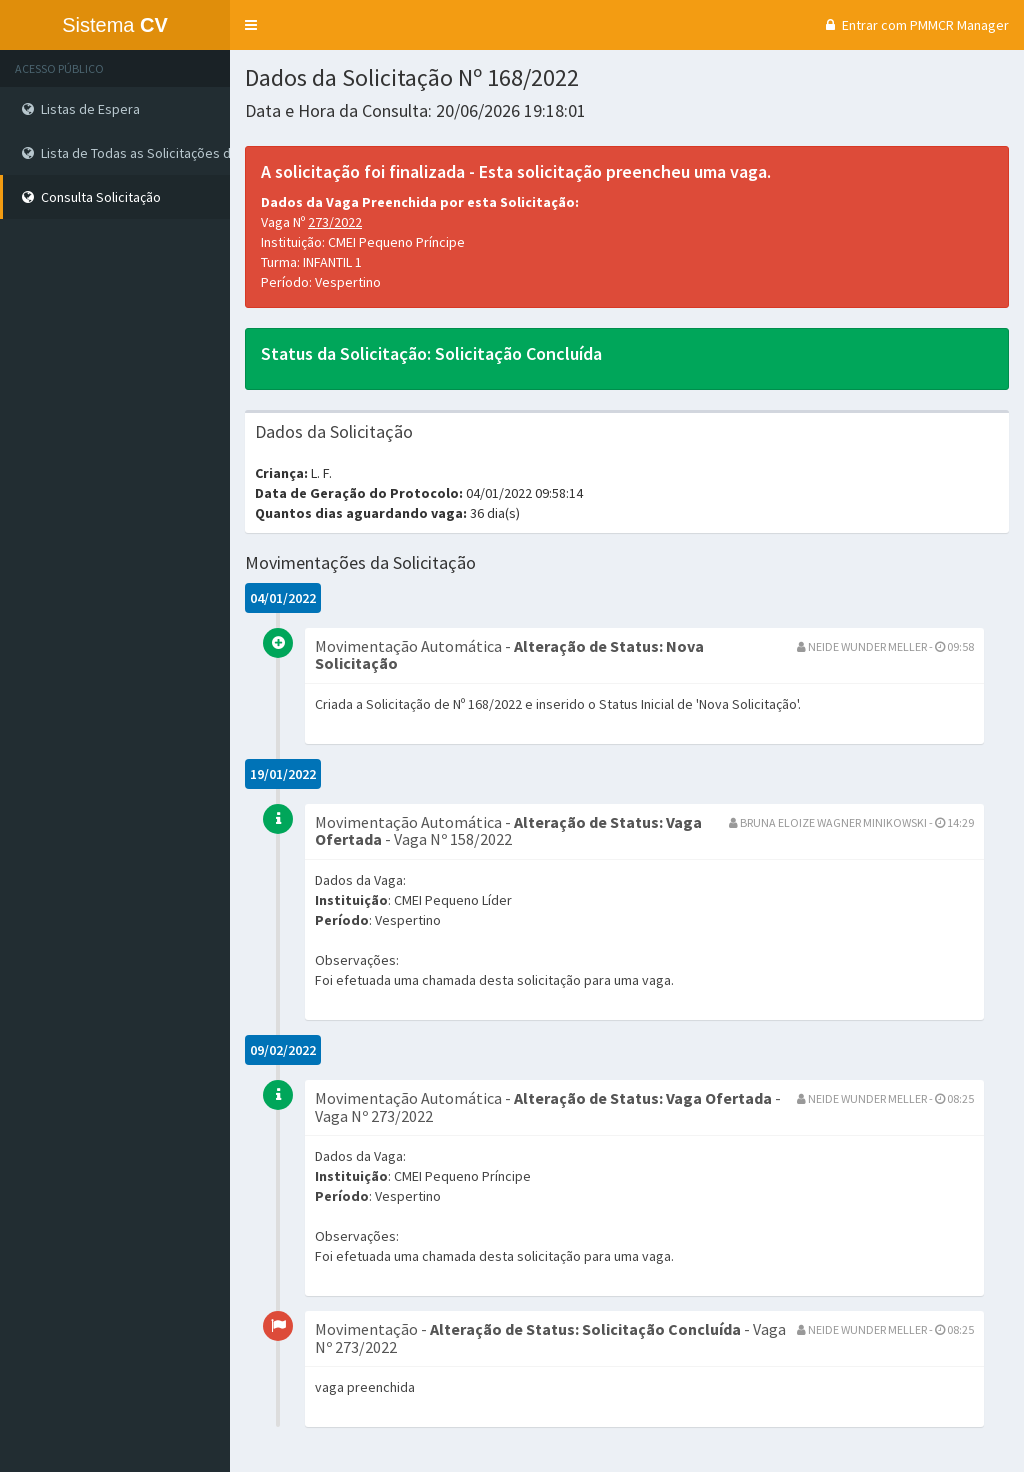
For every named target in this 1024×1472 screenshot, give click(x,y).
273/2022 (335, 222)
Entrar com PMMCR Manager (915, 25)
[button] (251, 25)
